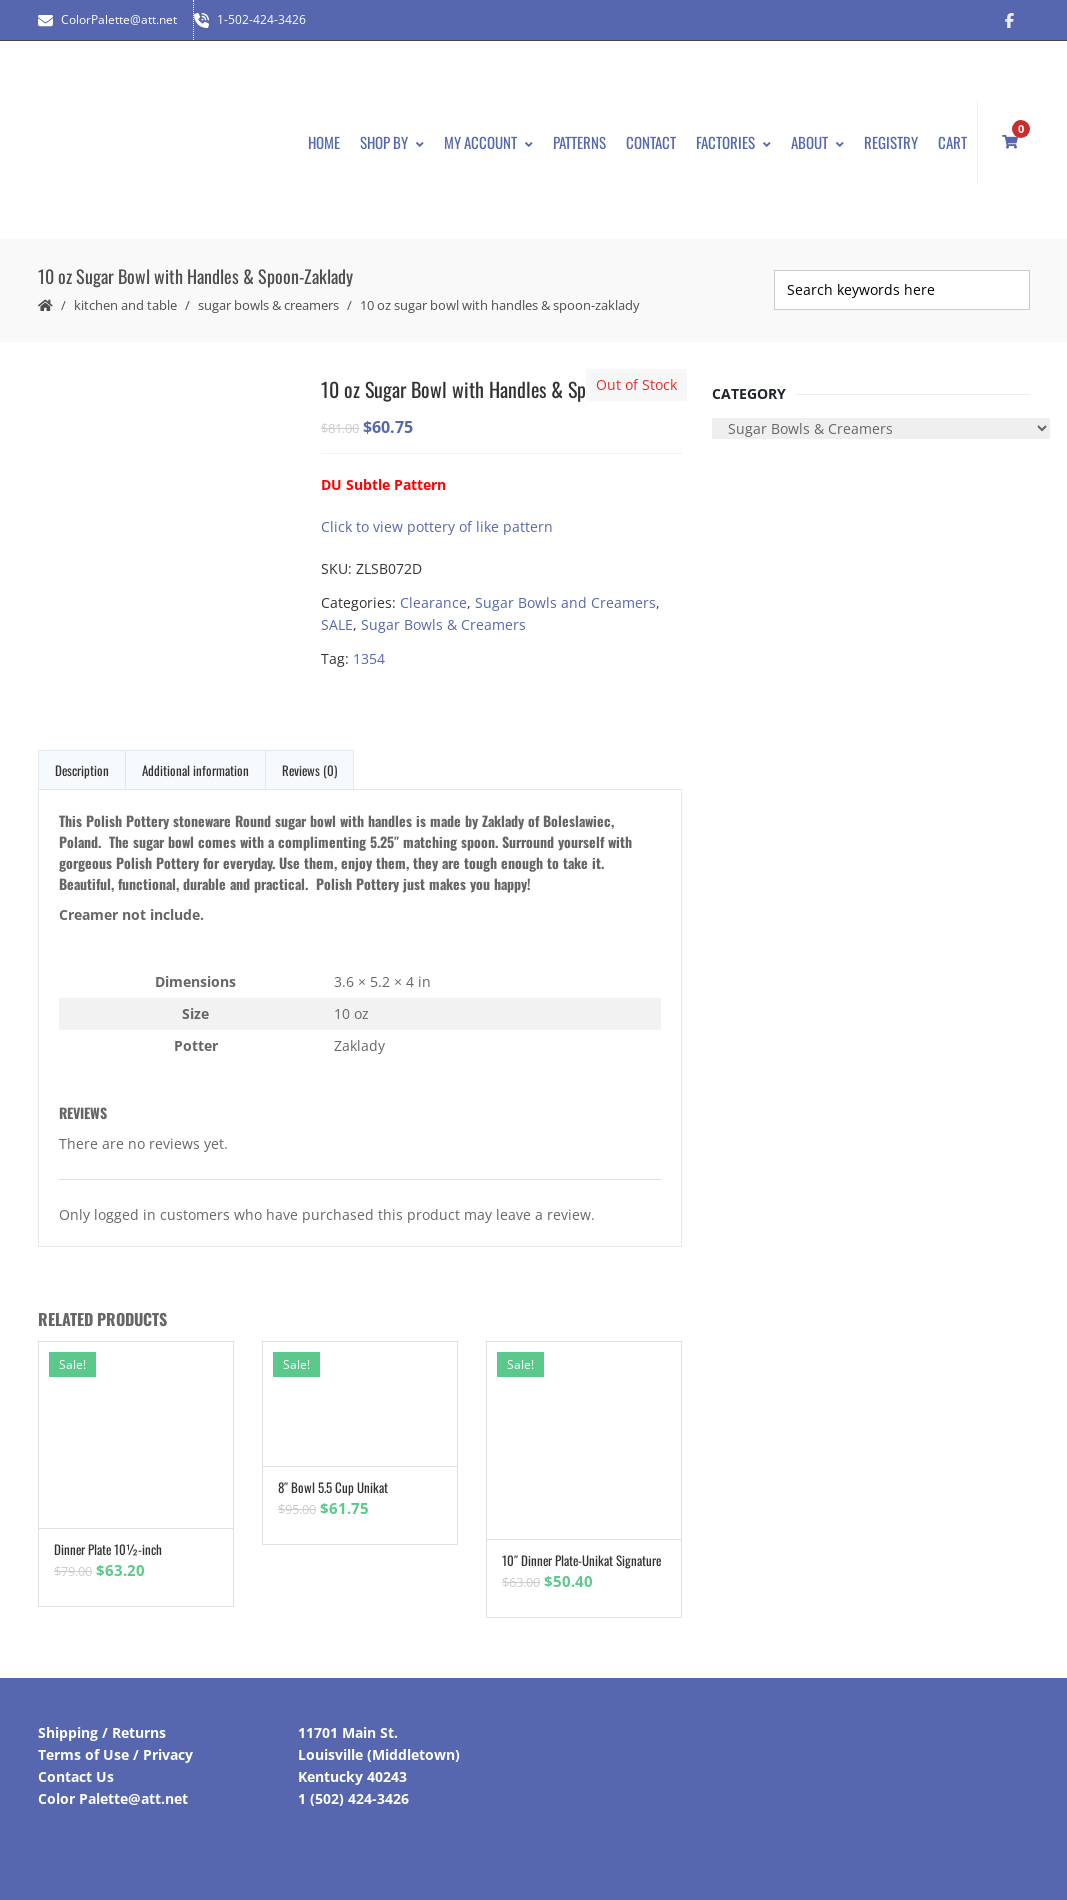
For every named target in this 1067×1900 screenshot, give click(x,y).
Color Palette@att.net (113, 1798)
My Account (488, 142)
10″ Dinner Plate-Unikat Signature (581, 1560)
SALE (337, 624)
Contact (651, 142)
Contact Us (76, 1776)
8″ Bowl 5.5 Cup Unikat (333, 1487)
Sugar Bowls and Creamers (565, 602)
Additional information (195, 770)
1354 (369, 658)
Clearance (433, 602)
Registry (891, 142)
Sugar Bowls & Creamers (268, 305)
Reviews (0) (309, 770)
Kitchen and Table (125, 305)
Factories (733, 142)
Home (324, 142)
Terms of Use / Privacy (115, 1754)
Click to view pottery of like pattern (437, 526)
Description (82, 770)
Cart (952, 142)
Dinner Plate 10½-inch (108, 1549)
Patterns (579, 142)
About (817, 142)
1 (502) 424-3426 (353, 1798)
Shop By (392, 142)
